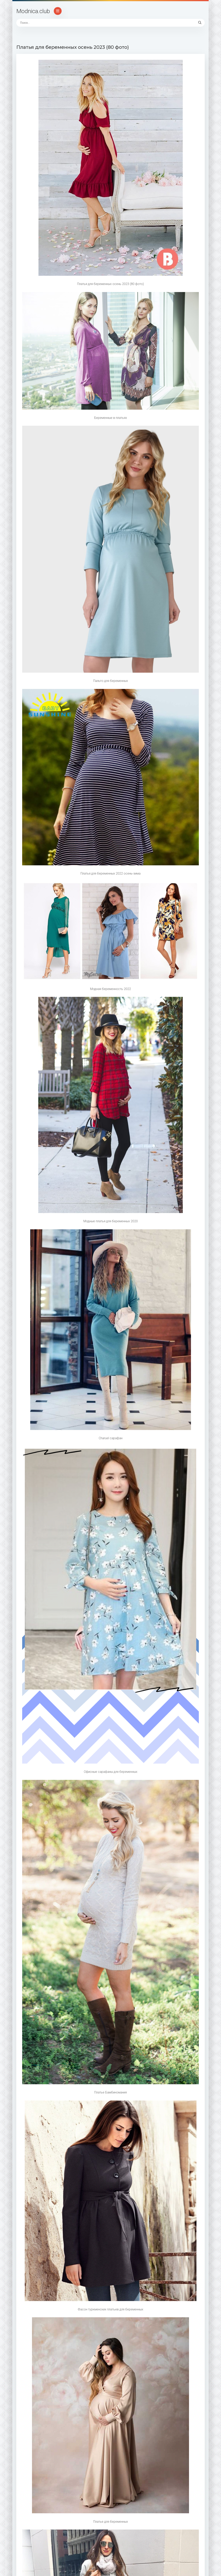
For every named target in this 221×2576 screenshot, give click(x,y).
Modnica (33, 11)
